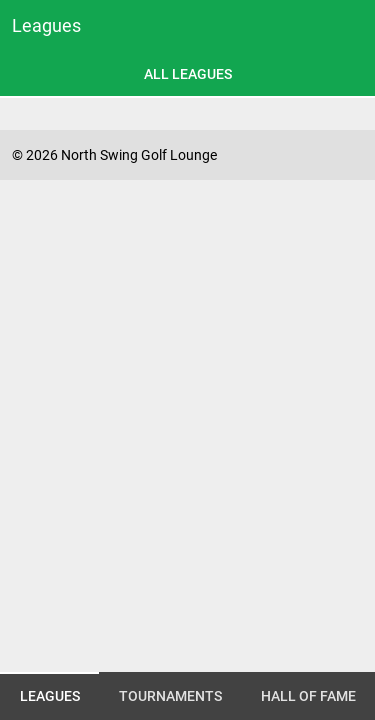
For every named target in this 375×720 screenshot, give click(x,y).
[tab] (187, 74)
